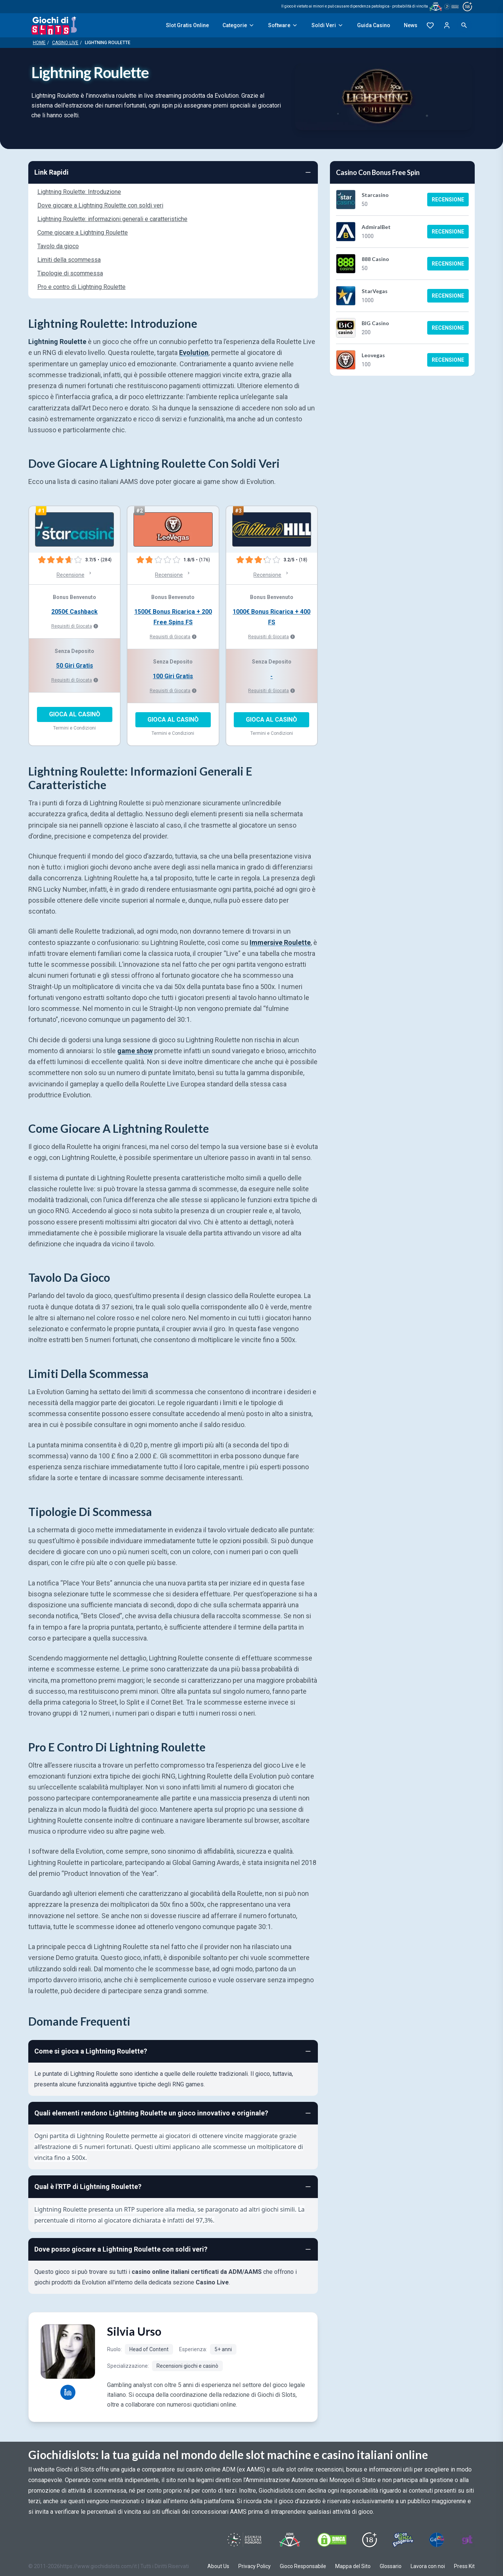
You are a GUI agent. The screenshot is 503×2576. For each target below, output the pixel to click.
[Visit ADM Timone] (289, 2539)
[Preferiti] (430, 25)
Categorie (238, 25)
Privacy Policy (254, 2566)
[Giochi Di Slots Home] (54, 25)
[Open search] (464, 25)
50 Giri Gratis (74, 665)
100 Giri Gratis (173, 676)
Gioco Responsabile (303, 2566)
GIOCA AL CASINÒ (74, 714)
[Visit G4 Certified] (437, 2539)
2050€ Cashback (74, 611)
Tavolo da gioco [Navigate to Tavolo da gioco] (58, 246)
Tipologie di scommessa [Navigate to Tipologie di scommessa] (70, 273)
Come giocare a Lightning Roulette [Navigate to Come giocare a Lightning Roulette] (82, 232)
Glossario (391, 2566)
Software (283, 25)
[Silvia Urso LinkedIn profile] (67, 2392)
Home (39, 42)
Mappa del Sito (353, 2566)
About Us (218, 2566)
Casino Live (65, 42)
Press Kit (464, 2566)
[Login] (447, 25)
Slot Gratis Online (187, 25)
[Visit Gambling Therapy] (467, 2539)
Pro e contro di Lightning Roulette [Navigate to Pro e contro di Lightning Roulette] (81, 286)
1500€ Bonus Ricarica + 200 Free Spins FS (173, 617)
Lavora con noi (428, 2566)
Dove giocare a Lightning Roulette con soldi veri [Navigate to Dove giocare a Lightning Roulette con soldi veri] (100, 205)
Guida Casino (373, 25)
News (410, 25)
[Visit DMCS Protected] (332, 2539)
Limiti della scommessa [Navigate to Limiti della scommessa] (69, 259)
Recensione (448, 200)
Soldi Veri (327, 25)
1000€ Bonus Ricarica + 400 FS (271, 617)
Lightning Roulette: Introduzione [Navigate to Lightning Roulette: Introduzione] (79, 191)
